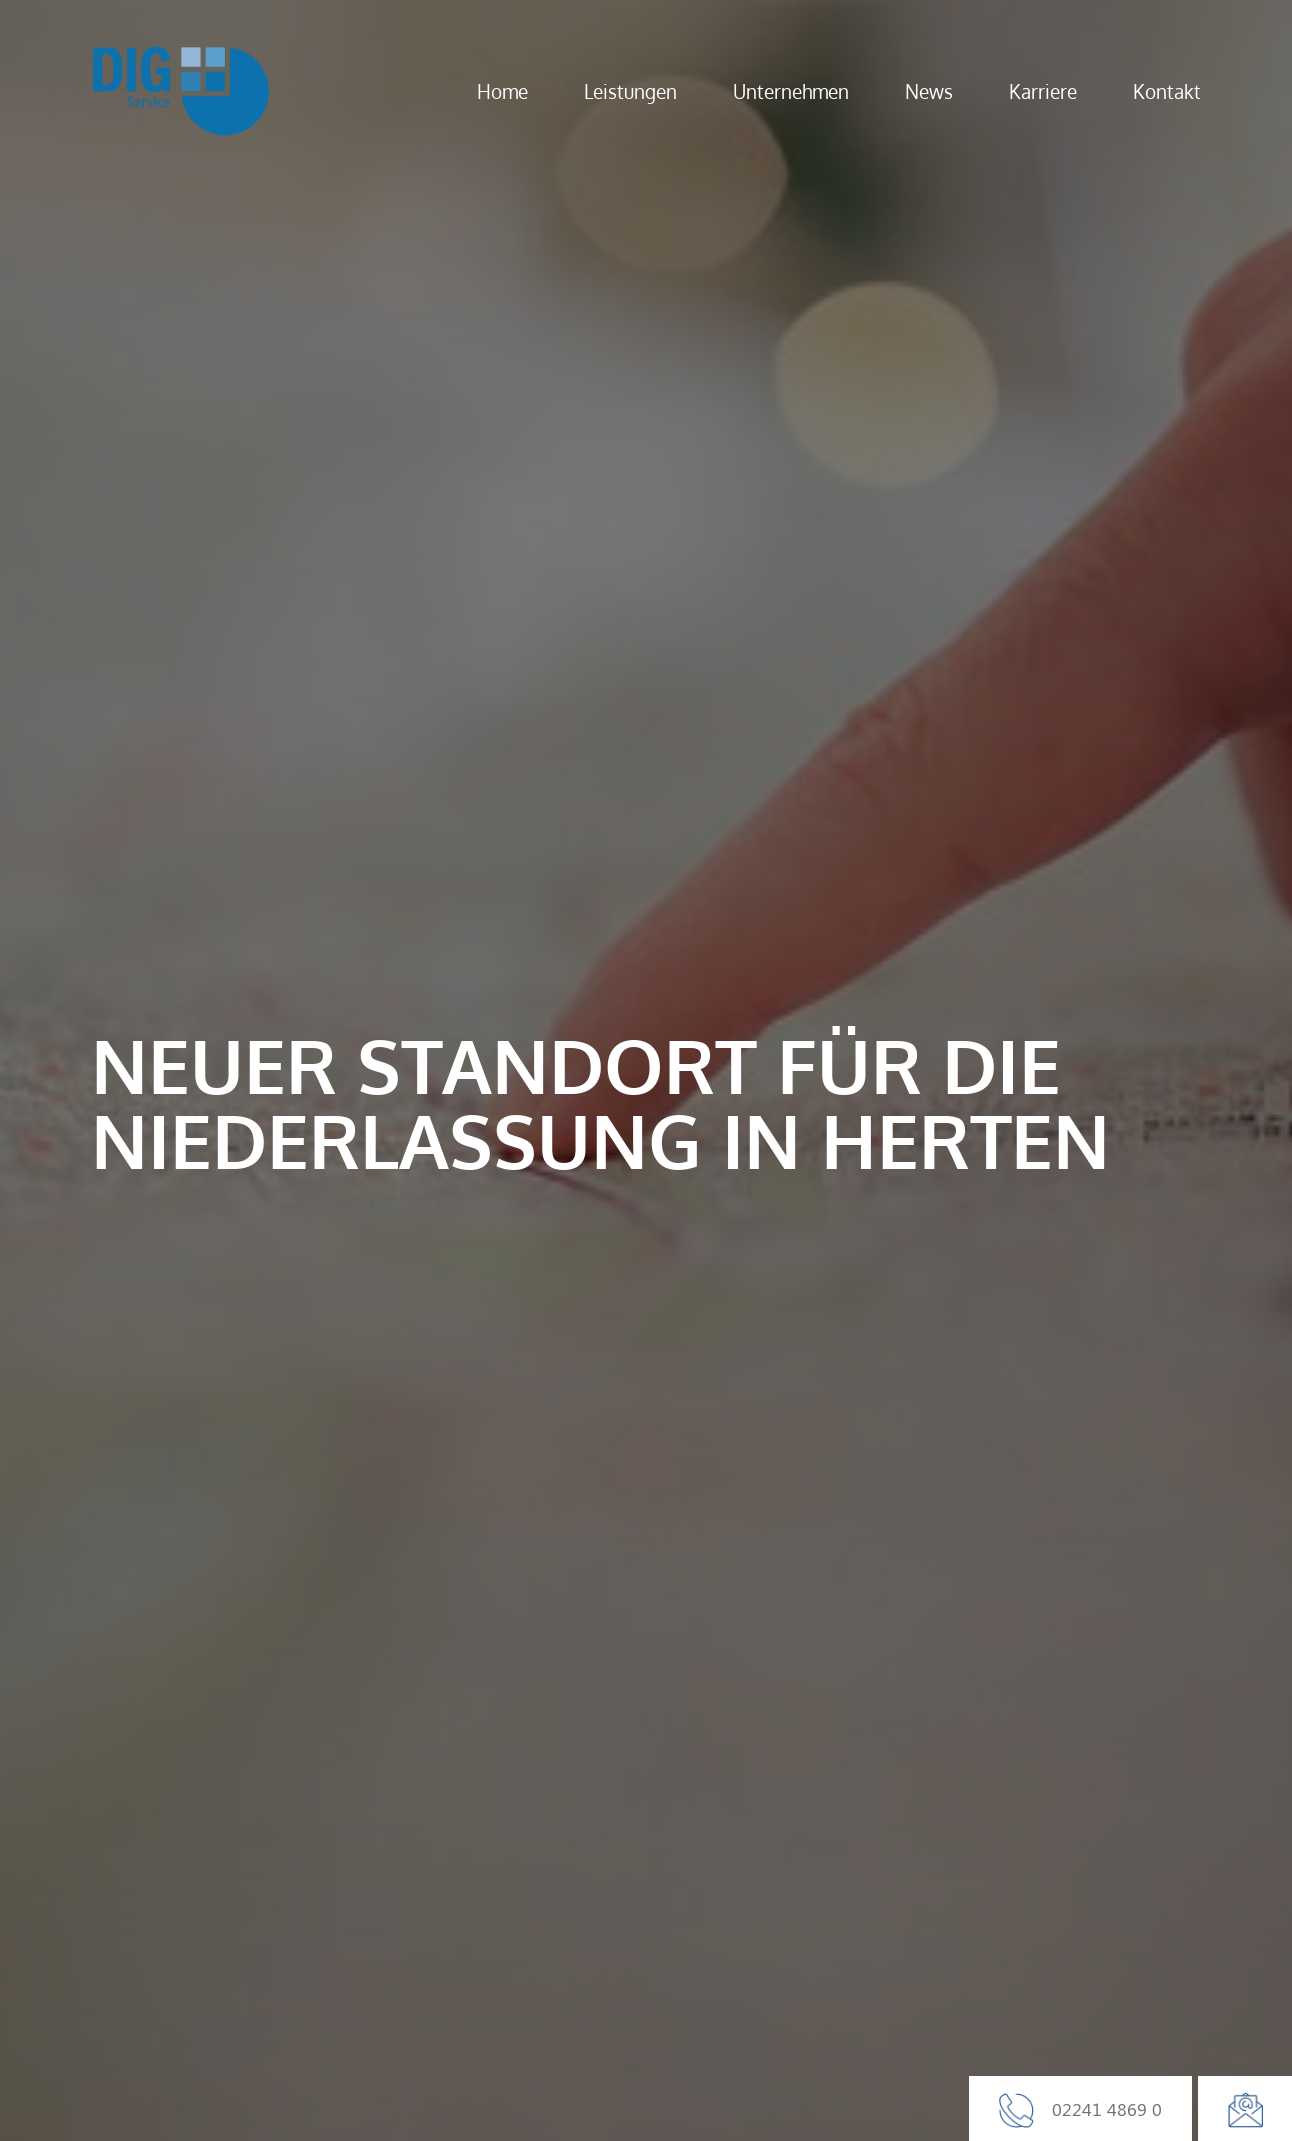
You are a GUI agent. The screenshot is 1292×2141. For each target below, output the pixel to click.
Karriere (1043, 91)
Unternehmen (791, 91)
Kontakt (1167, 91)
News (929, 91)
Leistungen (630, 91)
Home (502, 91)
